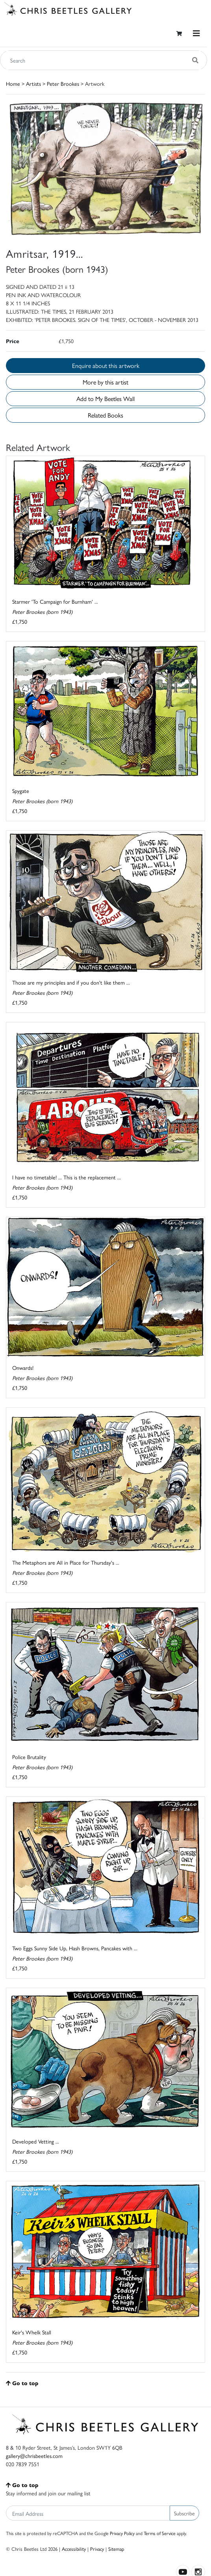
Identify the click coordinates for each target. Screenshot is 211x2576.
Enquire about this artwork (105, 365)
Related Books (105, 414)
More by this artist (105, 381)
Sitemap (116, 2548)
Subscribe (184, 2513)
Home (13, 83)
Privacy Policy (122, 2533)
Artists (33, 83)
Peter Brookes (63, 83)
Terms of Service (160, 2533)
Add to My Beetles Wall (105, 398)
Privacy (97, 2548)
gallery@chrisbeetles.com (34, 2456)
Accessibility (74, 2548)
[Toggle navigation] (196, 33)
